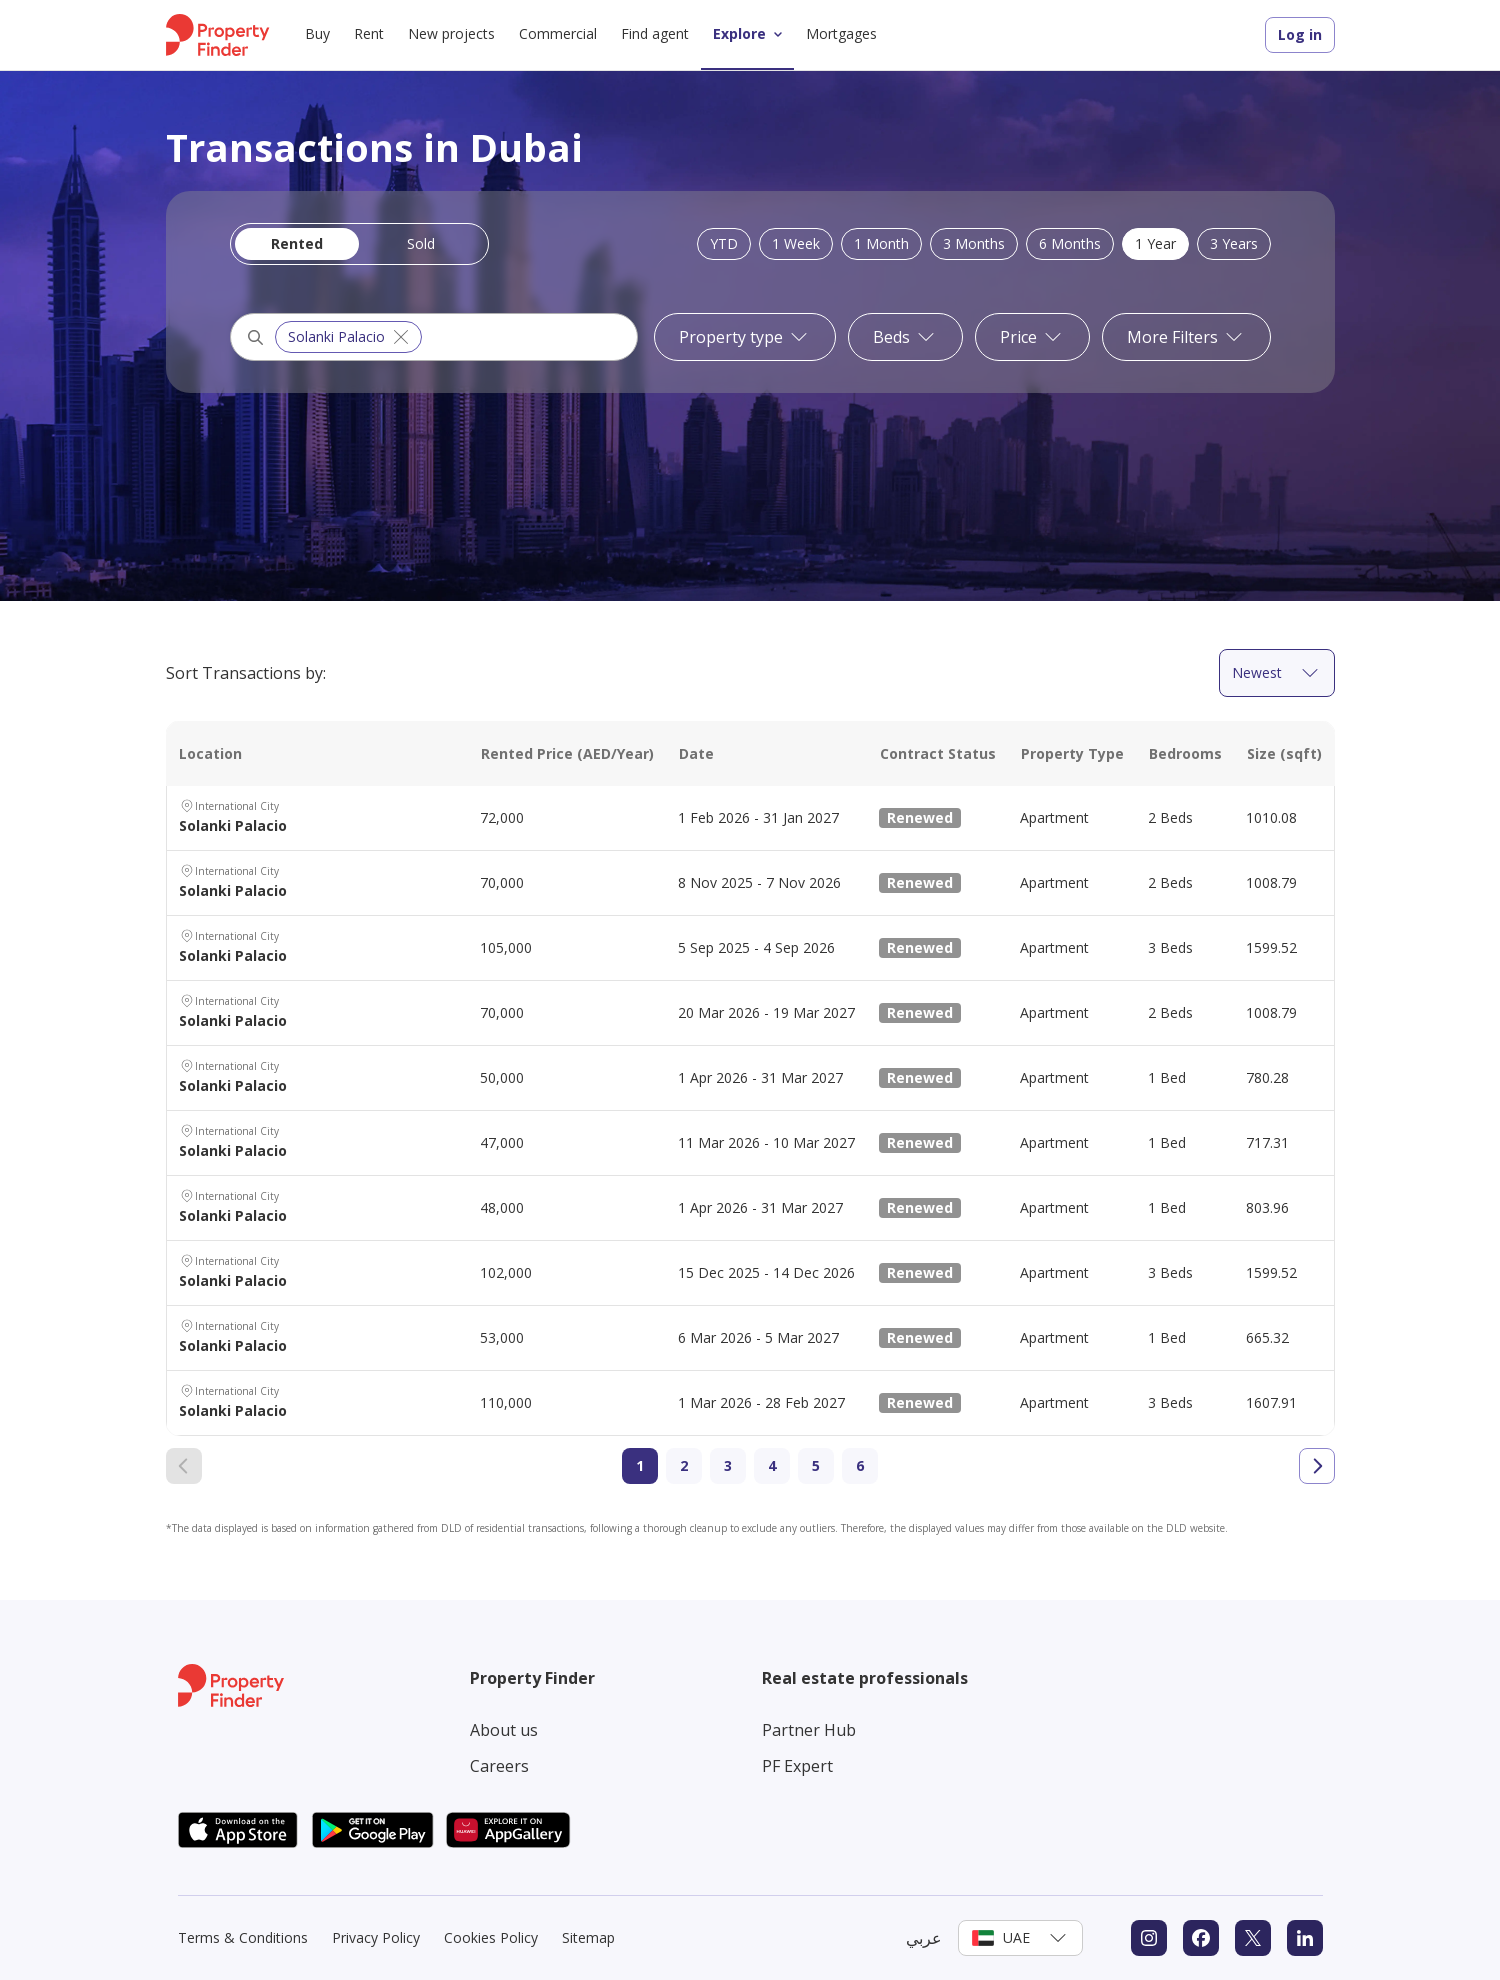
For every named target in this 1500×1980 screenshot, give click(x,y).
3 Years (1234, 243)
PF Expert (797, 1766)
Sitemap (588, 1937)
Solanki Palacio (350, 337)
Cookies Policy (491, 1937)
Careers (499, 1766)
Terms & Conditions (243, 1937)
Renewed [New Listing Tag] (920, 817)
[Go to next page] (1317, 1466)
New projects (451, 33)
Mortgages (841, 33)
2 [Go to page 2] (684, 1465)
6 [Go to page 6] (860, 1465)
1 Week (796, 243)
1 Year (1155, 243)
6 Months (1070, 243)
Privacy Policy (376, 1937)
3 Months (974, 243)
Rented (297, 243)
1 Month (881, 243)
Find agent (655, 33)
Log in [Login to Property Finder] (1300, 34)
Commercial (558, 33)
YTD (724, 243)
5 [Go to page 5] (816, 1465)
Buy (317, 33)
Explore (751, 34)
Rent (369, 33)
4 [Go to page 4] (772, 1465)
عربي (924, 1938)
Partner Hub (809, 1730)
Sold (421, 243)
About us (504, 1730)
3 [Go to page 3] (728, 1465)
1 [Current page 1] (640, 1465)
